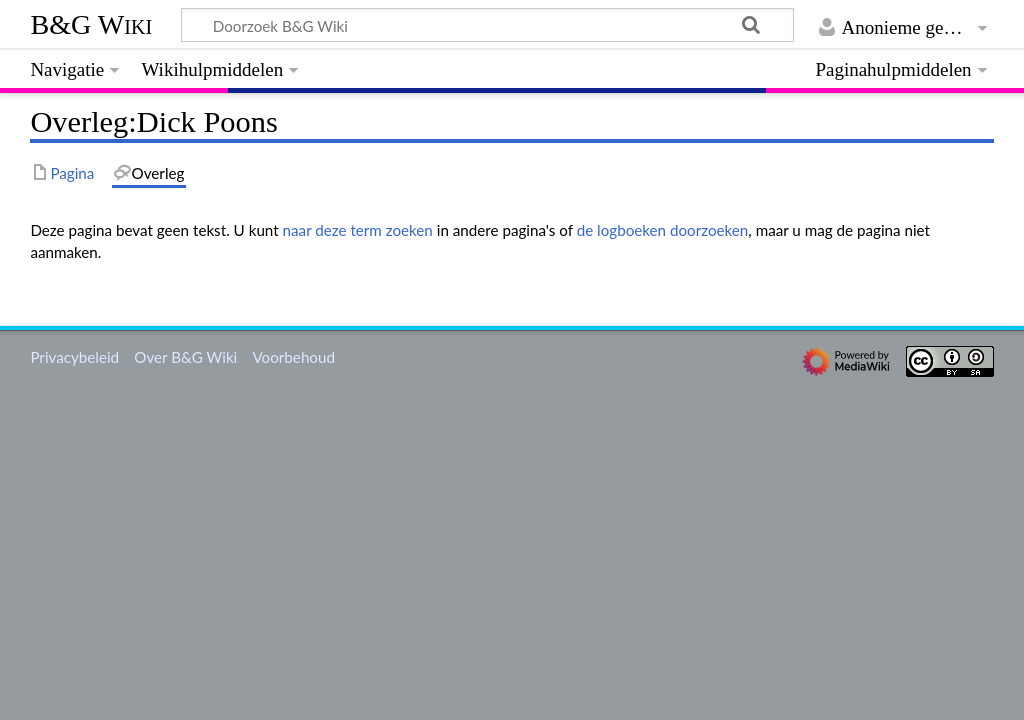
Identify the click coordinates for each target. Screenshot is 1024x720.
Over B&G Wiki (185, 357)
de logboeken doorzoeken (663, 230)
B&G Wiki (91, 24)
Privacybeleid (74, 357)
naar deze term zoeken (358, 230)
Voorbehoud (293, 357)
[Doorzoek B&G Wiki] (487, 25)
